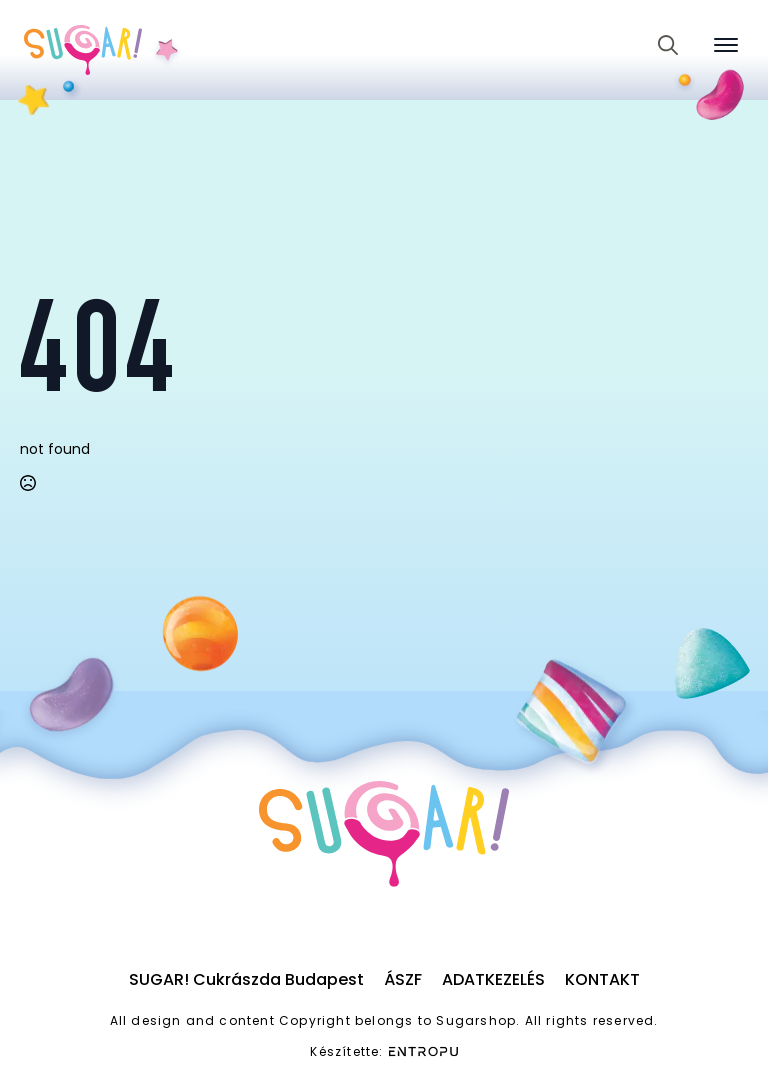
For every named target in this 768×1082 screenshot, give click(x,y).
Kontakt (602, 979)
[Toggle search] (668, 45)
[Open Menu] (726, 45)
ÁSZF (403, 979)
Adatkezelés (493, 979)
